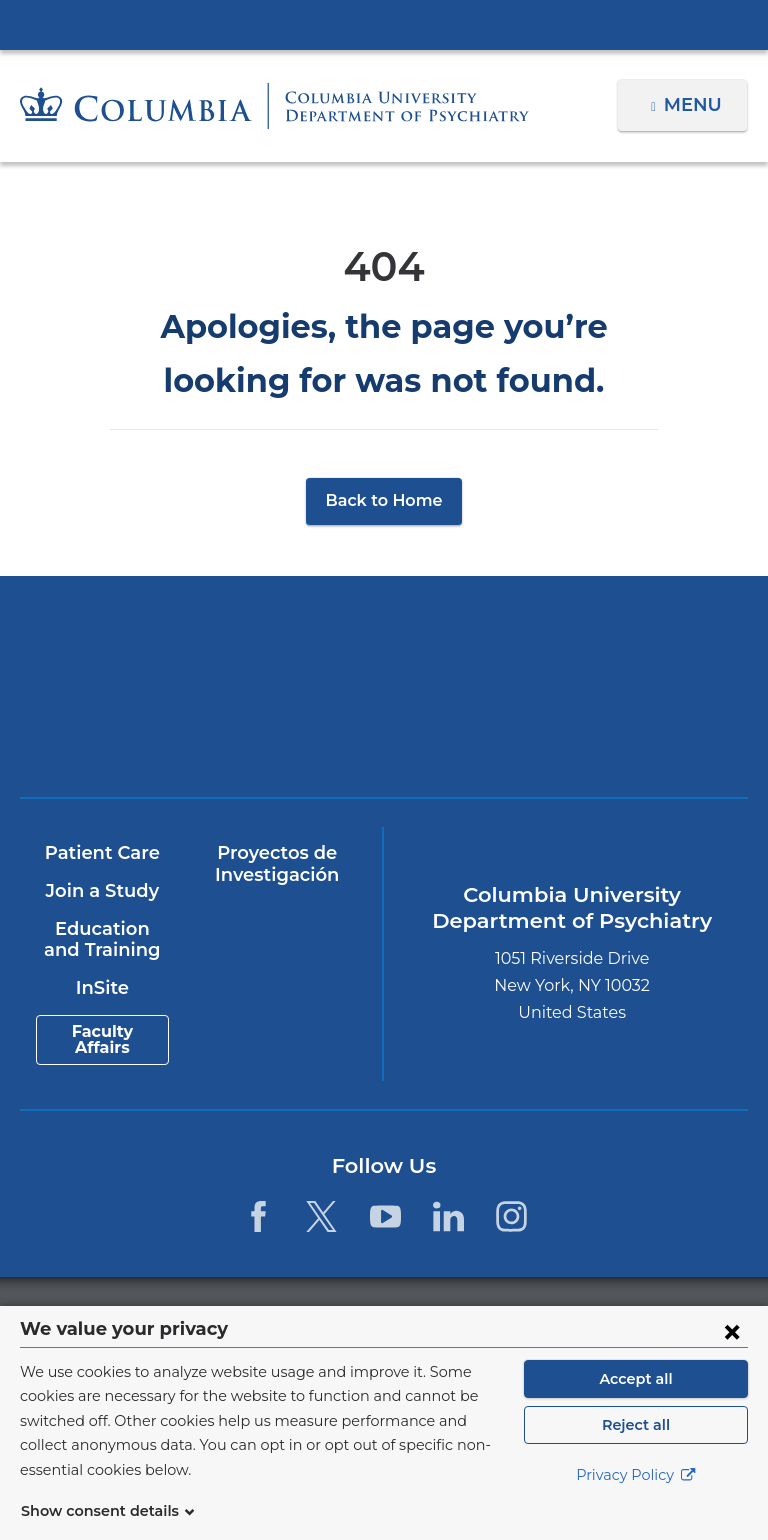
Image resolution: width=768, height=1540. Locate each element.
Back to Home (384, 500)
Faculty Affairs (102, 1040)
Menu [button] (695, 105)
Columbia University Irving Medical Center (384, 24)
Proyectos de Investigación (276, 865)
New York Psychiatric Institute (203, 731)
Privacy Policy (636, 1500)
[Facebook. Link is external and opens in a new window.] (258, 1216)
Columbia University (424, 1316)
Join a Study (101, 891)
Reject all (635, 1449)
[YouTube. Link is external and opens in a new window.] (385, 1216)
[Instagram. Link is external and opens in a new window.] (511, 1216)
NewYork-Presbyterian (565, 652)
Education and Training (102, 940)
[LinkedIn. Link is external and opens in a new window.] (448, 1216)
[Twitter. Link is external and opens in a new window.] (321, 1216)
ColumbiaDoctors (565, 724)
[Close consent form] (732, 1355)
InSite (101, 988)
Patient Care (101, 854)
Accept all (636, 1403)
